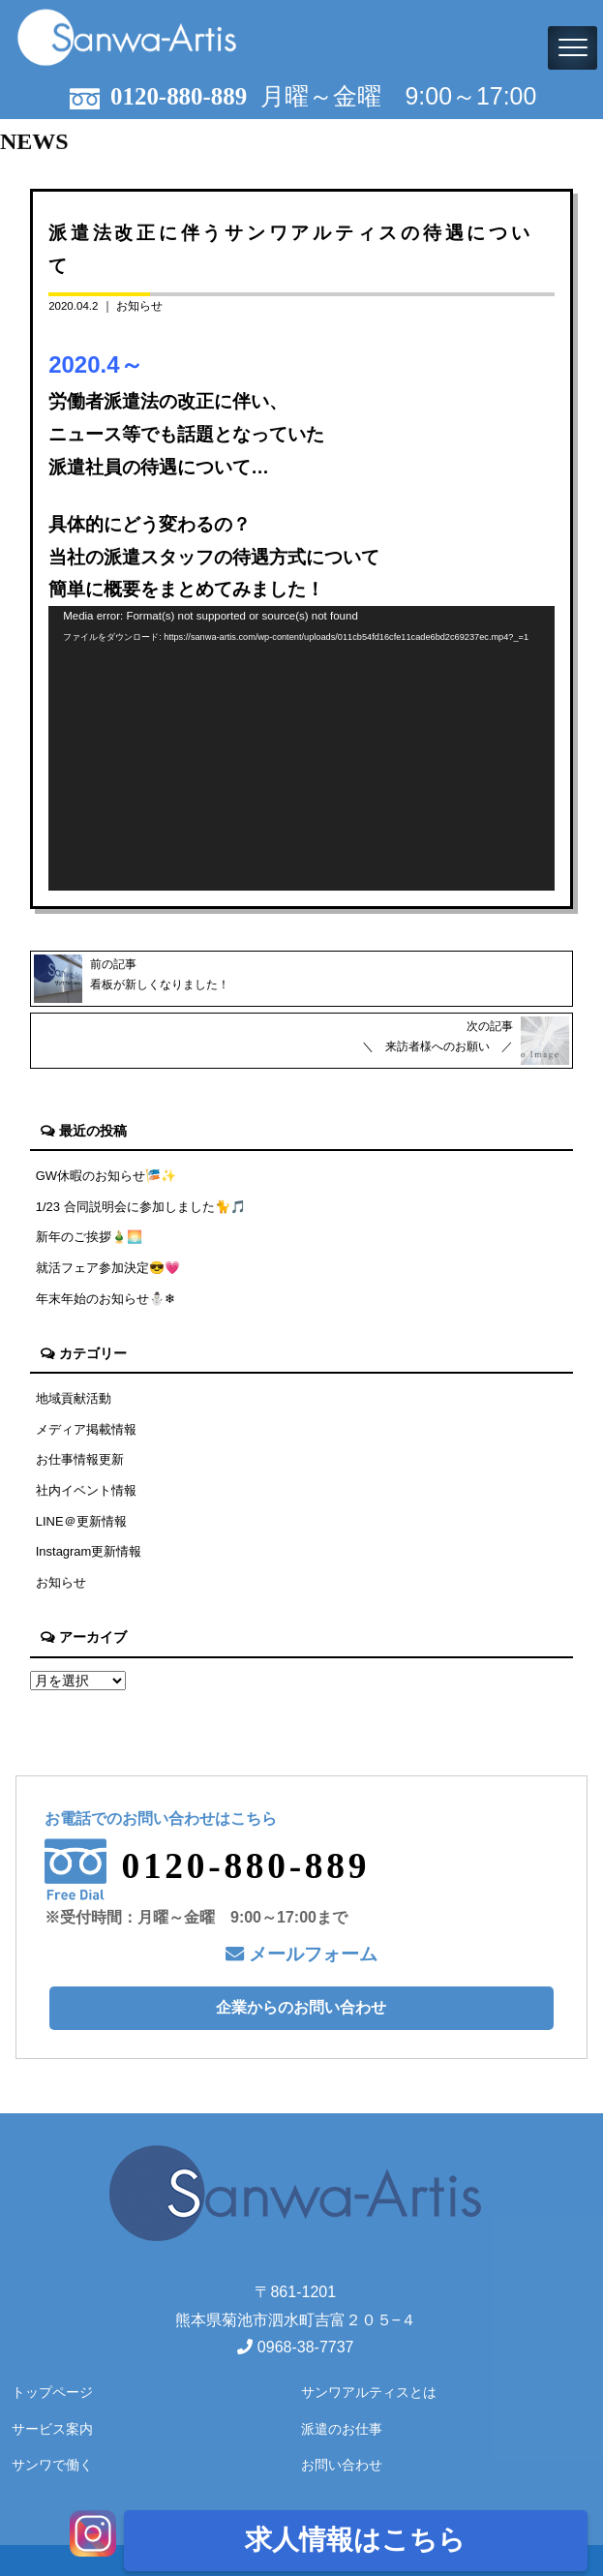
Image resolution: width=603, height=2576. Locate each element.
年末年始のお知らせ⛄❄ (105, 1298)
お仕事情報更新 (80, 1459)
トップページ (52, 2392)
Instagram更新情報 (89, 1551)
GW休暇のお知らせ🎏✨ (106, 1175)
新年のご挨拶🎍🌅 (89, 1236)
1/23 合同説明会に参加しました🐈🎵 (141, 1206)
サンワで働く (52, 2464)
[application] (301, 748)
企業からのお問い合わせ (301, 2007)
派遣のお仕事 (341, 2429)
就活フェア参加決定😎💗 (108, 1267)
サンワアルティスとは (369, 2392)
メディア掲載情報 (86, 1429)
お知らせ (139, 306)
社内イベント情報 (86, 1490)
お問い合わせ (341, 2464)
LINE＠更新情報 (81, 1521)
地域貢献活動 (73, 1398)
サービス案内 (52, 2429)
